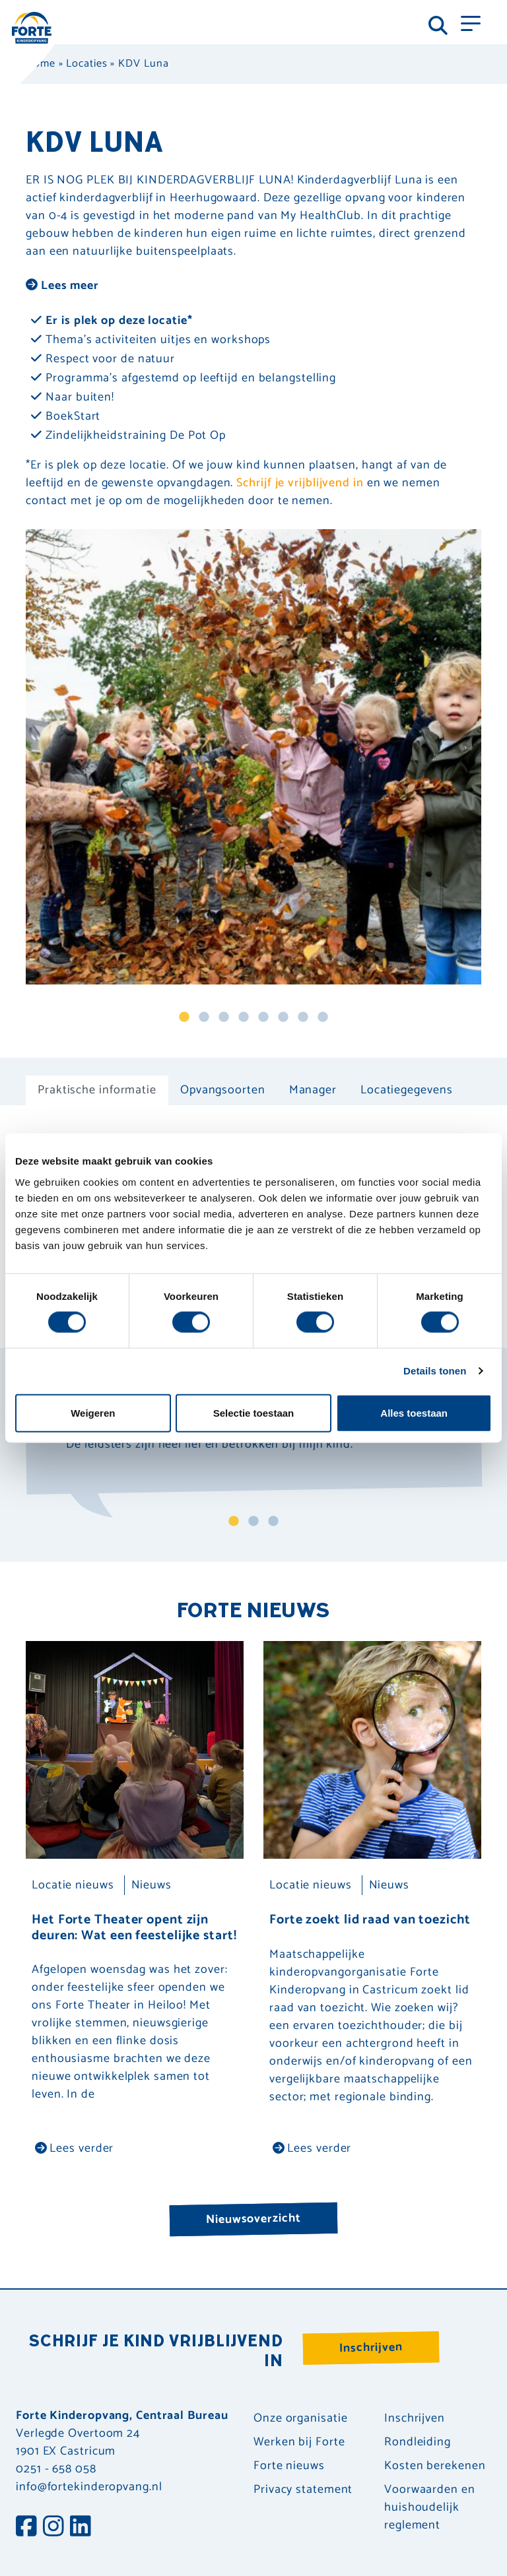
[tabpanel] (253, 756)
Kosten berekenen (434, 2466)
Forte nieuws (289, 2466)
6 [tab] (283, 1017)
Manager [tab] (313, 1090)
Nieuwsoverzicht (253, 2219)
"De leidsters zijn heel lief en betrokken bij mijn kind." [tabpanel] (209, 1446)
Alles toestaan (414, 1412)
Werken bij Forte (299, 2442)
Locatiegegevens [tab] (406, 1090)
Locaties (86, 64)
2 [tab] (204, 1017)
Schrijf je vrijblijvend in (299, 483)
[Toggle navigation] (470, 22)
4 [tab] (243, 1017)
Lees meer (62, 286)
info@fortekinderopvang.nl (89, 2487)
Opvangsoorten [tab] (222, 1090)
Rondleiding (417, 2442)
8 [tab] (322, 1017)
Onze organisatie (300, 2419)
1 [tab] (184, 1017)
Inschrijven (371, 2348)
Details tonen (434, 1370)
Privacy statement (303, 2490)
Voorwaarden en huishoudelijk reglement (429, 2507)
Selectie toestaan (253, 1412)
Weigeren (93, 1412)
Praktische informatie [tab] (97, 1090)
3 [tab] (223, 1017)
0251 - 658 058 (56, 2469)
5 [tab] (263, 1017)
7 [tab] (303, 1017)
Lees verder (74, 2148)
